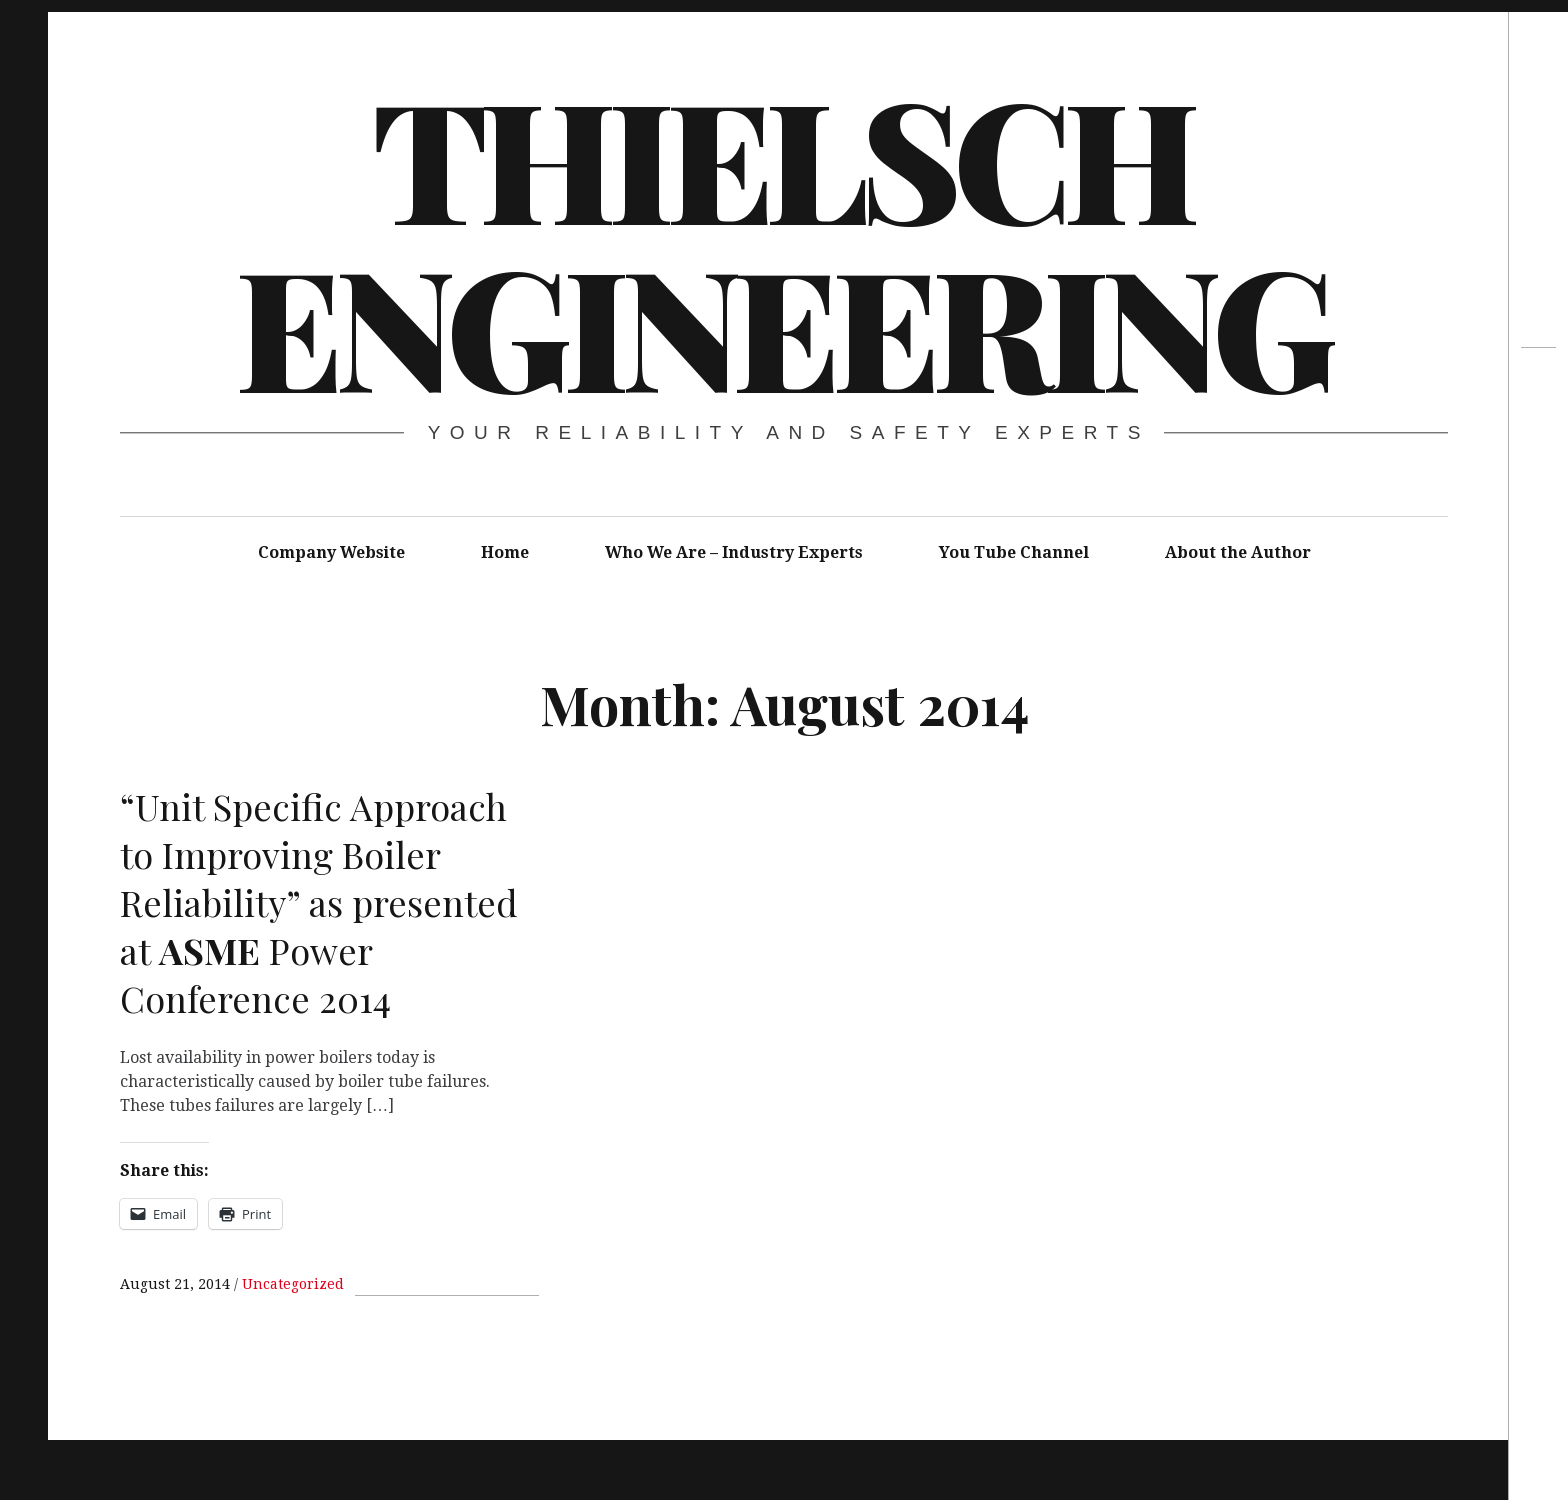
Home (505, 552)
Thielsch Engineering (782, 240)
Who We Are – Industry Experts (734, 552)
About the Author (1238, 552)
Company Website (331, 552)
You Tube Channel (1014, 552)
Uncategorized (293, 1284)
